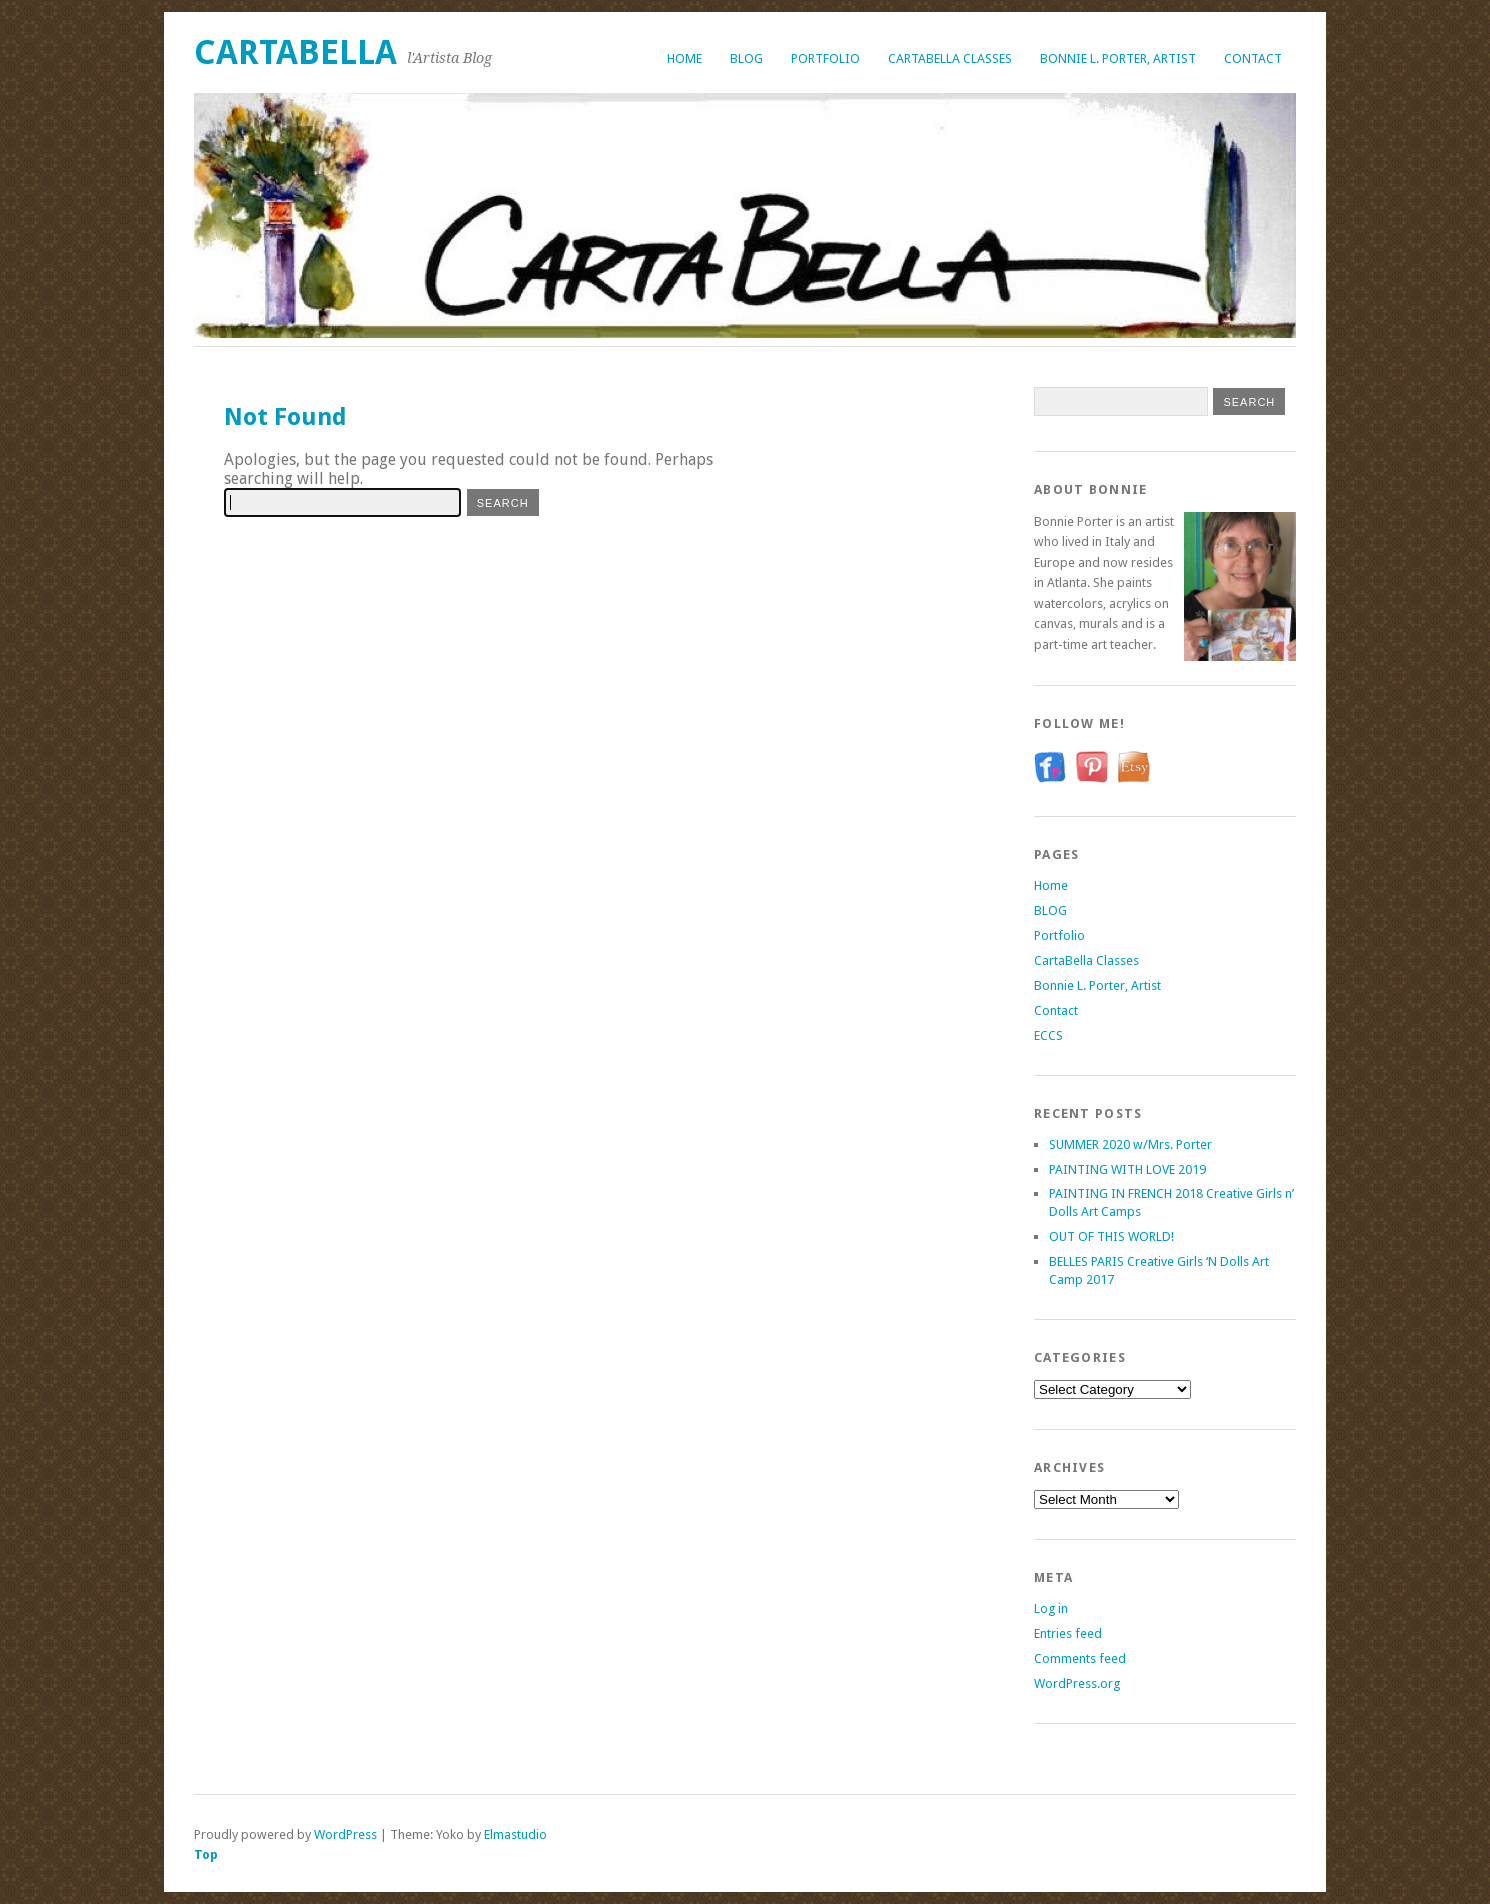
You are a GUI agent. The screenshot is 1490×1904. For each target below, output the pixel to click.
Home (684, 58)
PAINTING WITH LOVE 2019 (1127, 1169)
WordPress (345, 1834)
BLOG (746, 58)
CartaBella (295, 52)
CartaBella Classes (950, 58)
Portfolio (825, 58)
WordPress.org (1077, 1683)
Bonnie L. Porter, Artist (1118, 58)
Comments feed (1080, 1658)
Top (206, 1854)
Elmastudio (515, 1834)
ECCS (1048, 1035)
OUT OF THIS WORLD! (1111, 1236)
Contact (1253, 58)
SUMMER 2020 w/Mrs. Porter (1130, 1144)
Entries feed (1068, 1633)
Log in (1051, 1608)
